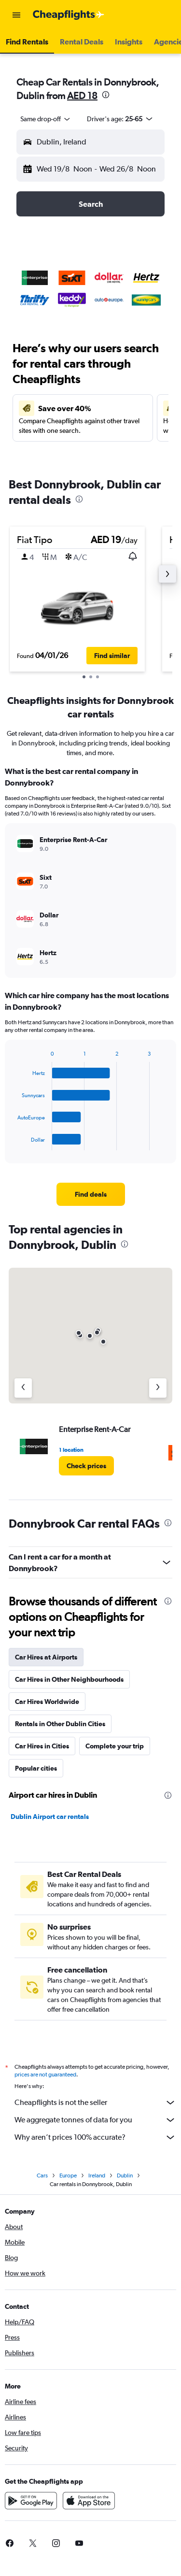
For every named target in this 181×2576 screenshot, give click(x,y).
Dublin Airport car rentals (50, 1816)
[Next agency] (158, 1388)
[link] (90, 1194)
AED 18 (82, 95)
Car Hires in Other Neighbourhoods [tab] (69, 1679)
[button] (16, 15)
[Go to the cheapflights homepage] (68, 15)
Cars (42, 2175)
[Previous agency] (23, 1388)
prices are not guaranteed (45, 2074)
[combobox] (45, 119)
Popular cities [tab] (36, 1768)
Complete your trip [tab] (114, 1746)
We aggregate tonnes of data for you (95, 2120)
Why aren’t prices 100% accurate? (95, 2137)
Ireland (96, 2175)
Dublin (125, 2175)
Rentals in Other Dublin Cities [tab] (60, 1724)
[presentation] (105, 94)
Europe (68, 2175)
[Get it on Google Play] (31, 2500)
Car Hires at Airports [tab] (46, 1657)
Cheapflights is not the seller (95, 2102)
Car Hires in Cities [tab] (42, 1746)
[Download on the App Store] (89, 2500)
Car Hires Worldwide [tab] (47, 1701)
